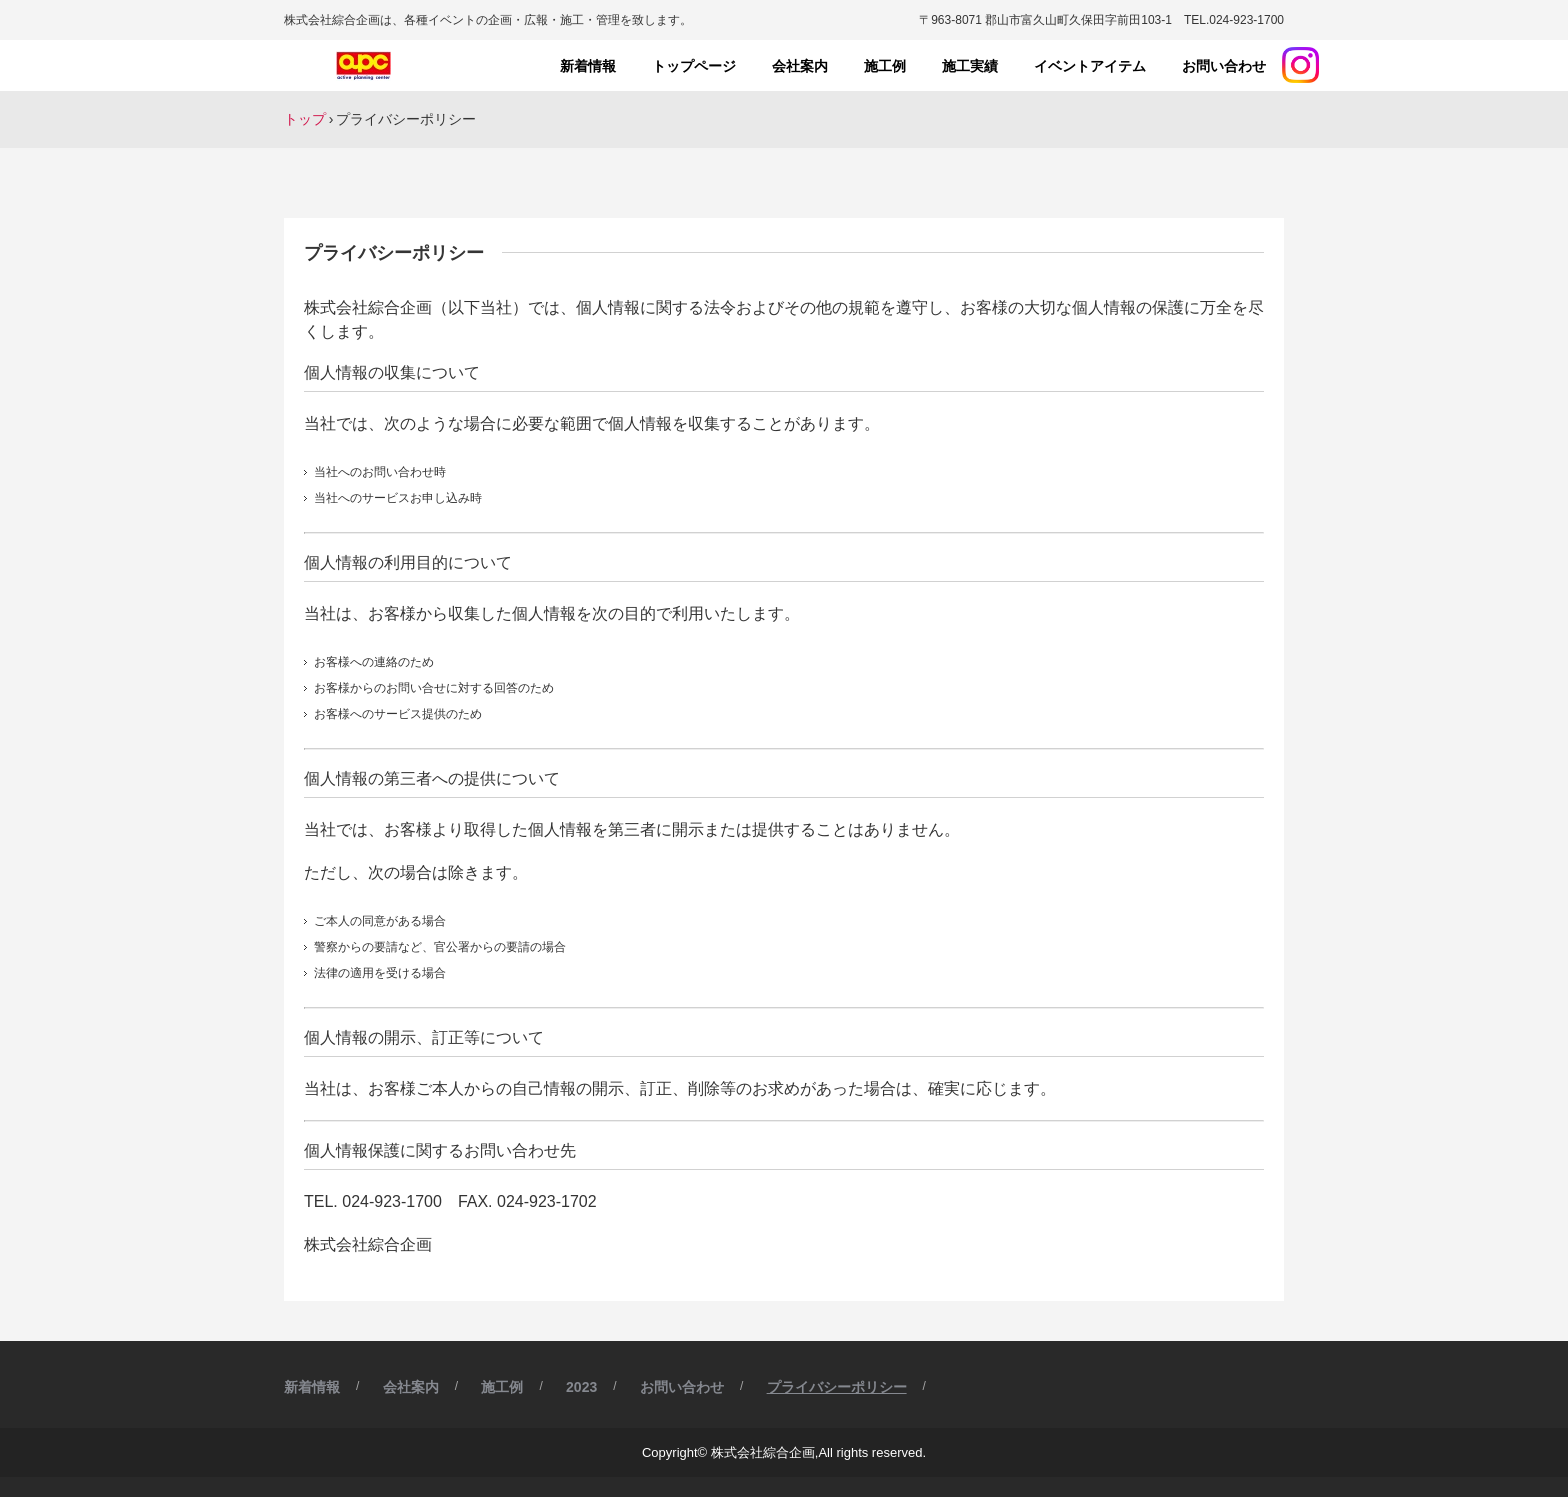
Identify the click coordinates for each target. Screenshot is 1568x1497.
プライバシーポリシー (837, 1387)
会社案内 (800, 66)
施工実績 (970, 66)
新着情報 (588, 66)
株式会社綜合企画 (366, 66)
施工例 (885, 66)
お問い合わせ (1224, 66)
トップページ (694, 66)
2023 (581, 1387)
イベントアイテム (1090, 66)
